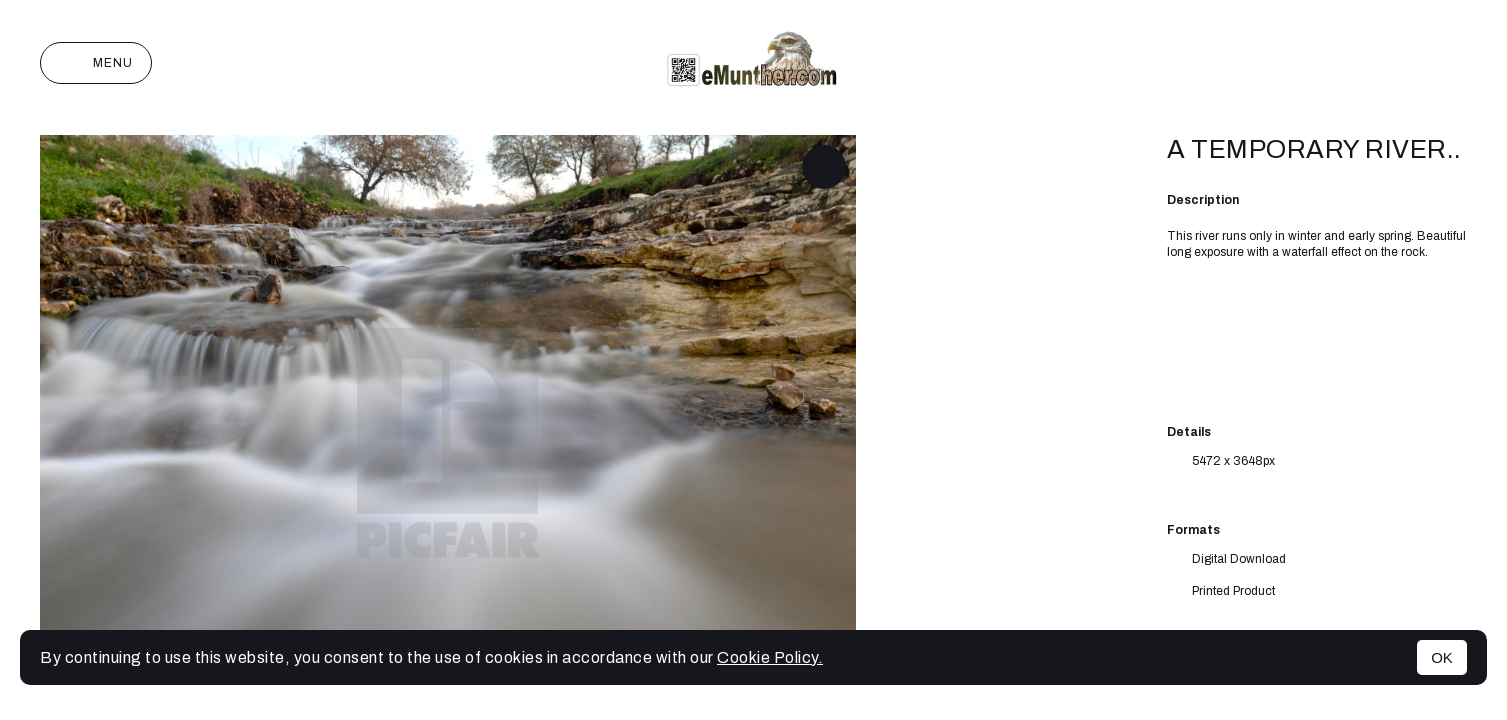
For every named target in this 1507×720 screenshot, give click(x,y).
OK (1442, 657)
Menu (96, 63)
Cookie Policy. (770, 657)
